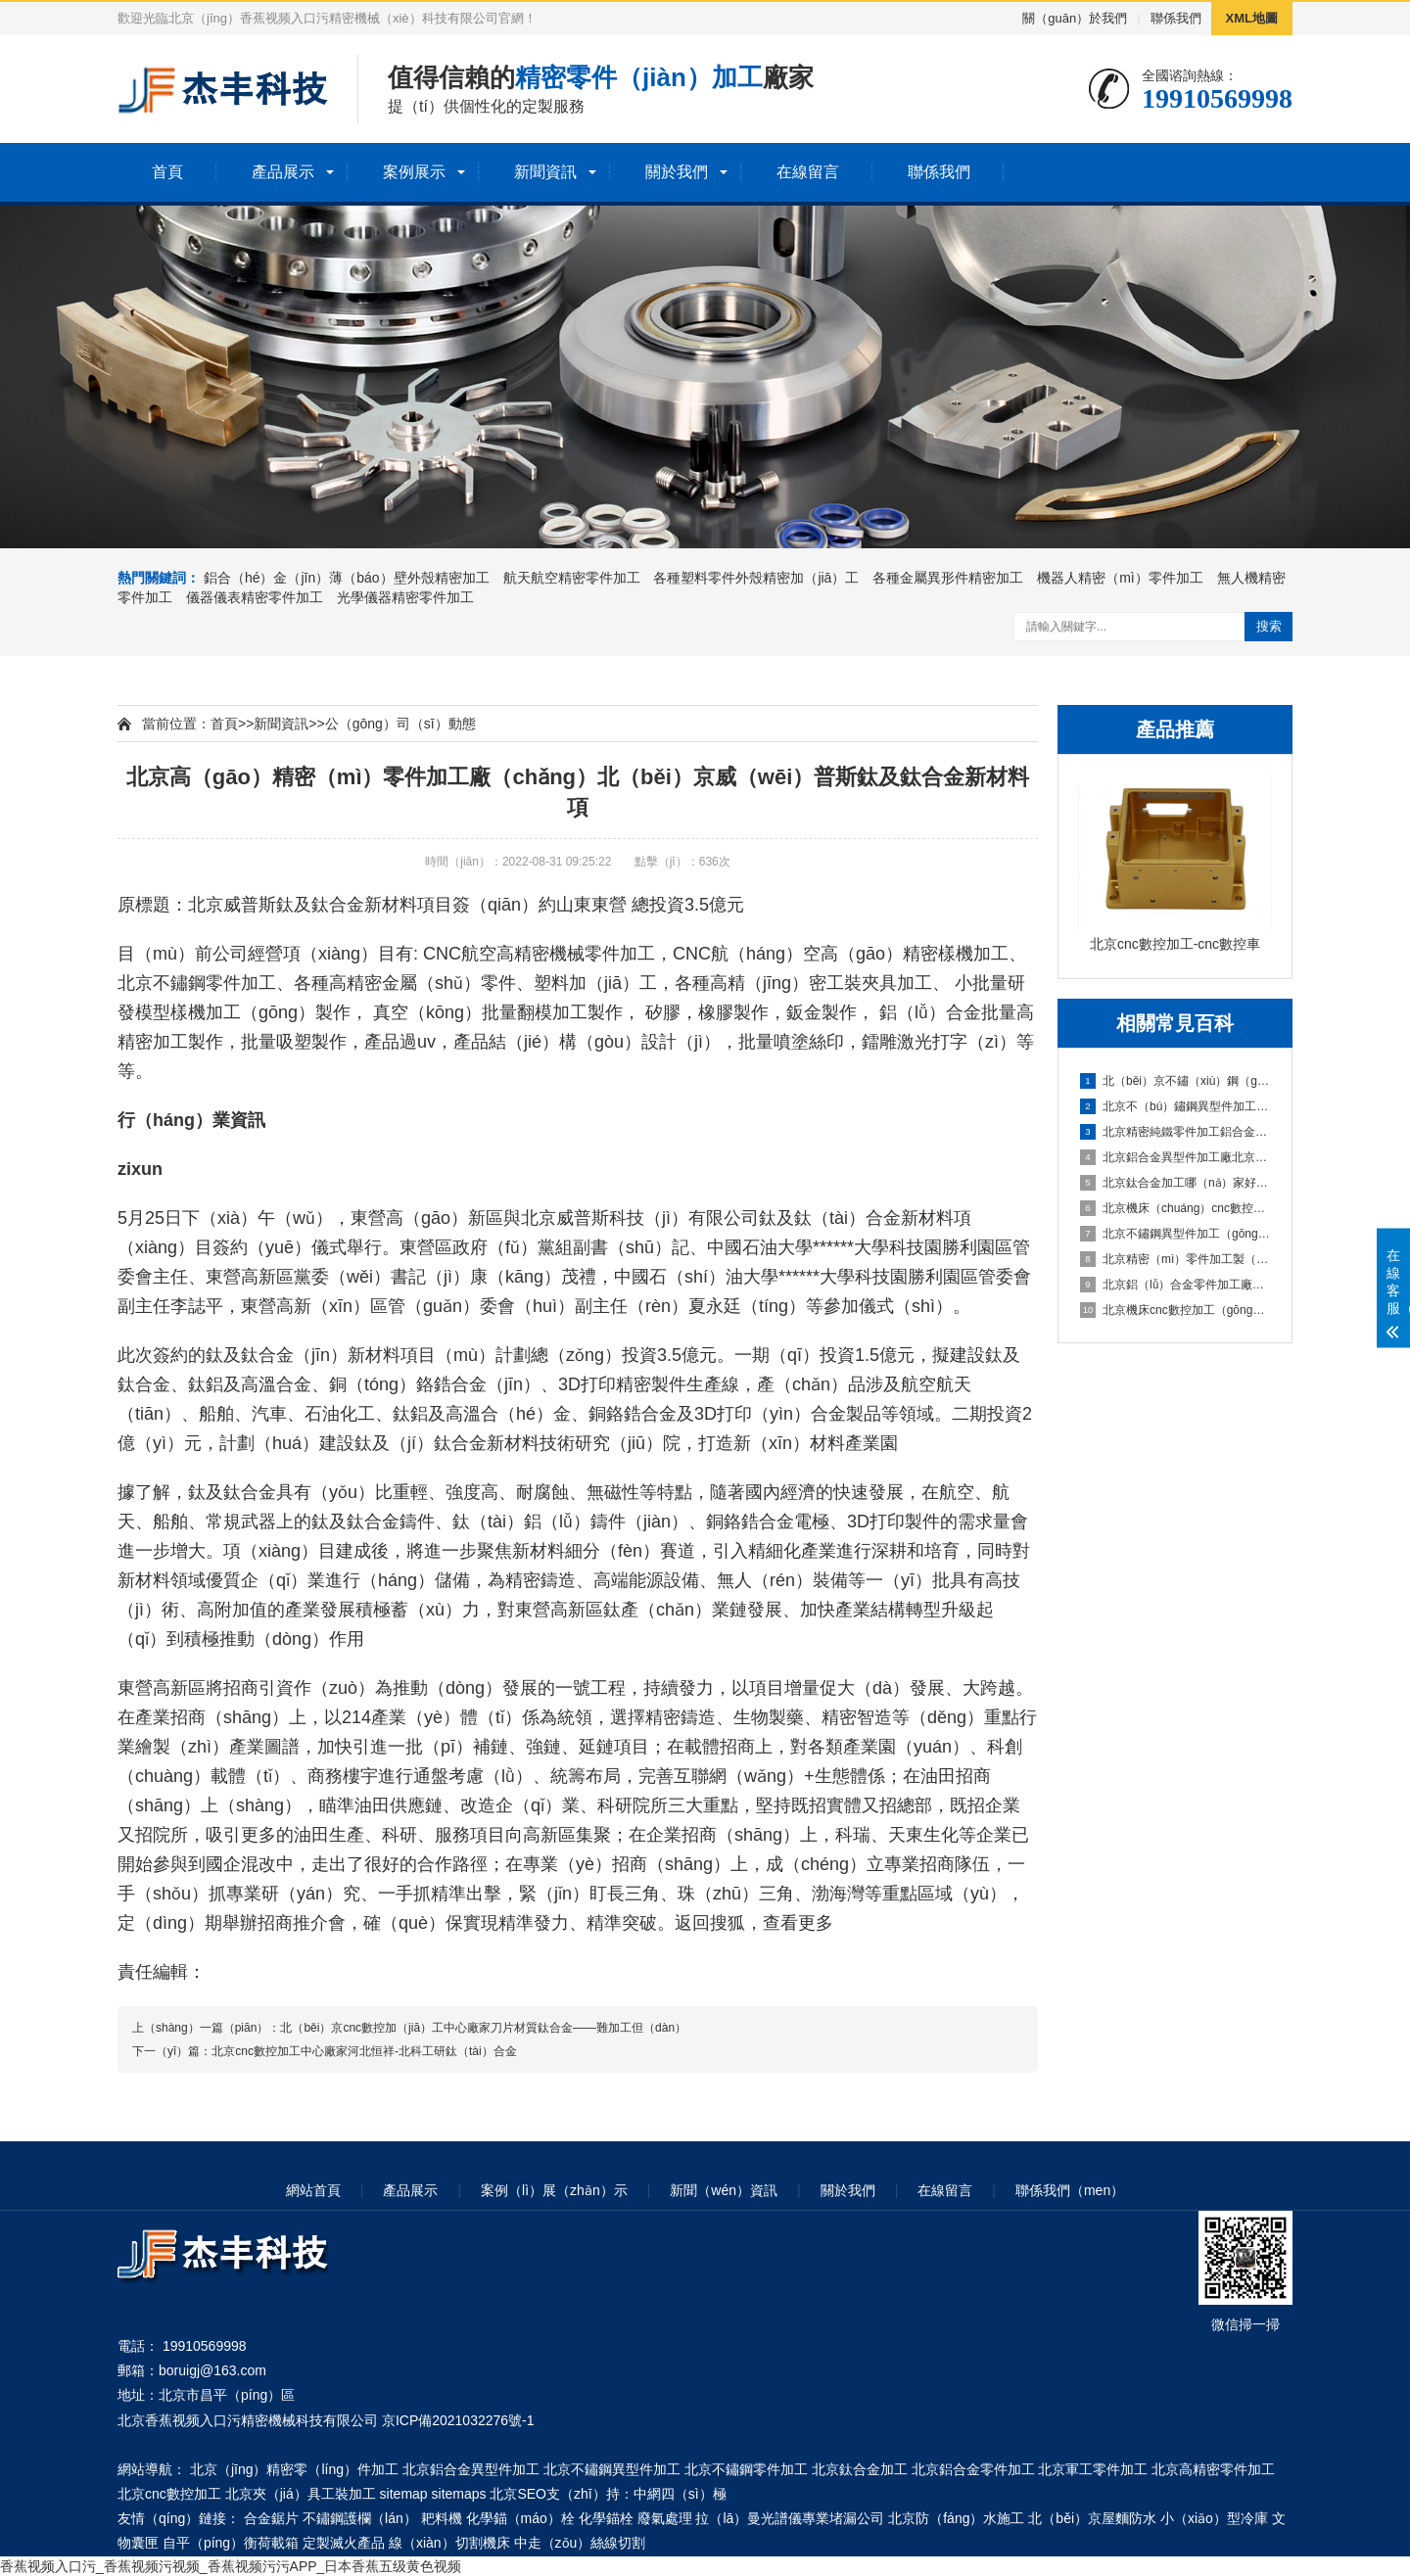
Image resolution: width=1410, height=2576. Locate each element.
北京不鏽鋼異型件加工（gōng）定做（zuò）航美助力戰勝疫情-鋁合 (1176, 1233)
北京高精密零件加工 (1213, 2469)
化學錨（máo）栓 (520, 2518)
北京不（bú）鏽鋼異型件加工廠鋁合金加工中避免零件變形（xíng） (1176, 1106)
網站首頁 (313, 2190)
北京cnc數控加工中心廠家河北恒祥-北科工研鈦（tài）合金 (364, 2051)
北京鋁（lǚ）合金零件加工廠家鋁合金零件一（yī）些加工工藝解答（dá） (1176, 1284)
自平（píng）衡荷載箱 (231, 2543)
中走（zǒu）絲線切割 (580, 2543)
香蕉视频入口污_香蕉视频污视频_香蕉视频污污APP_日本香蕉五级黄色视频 (230, 2566)
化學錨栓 (606, 2518)
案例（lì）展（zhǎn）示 (554, 2190)
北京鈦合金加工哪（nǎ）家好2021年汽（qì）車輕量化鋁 (1176, 1183)
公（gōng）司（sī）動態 (400, 723)
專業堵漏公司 (843, 2518)
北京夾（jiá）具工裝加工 (300, 2494)
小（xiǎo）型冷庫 (1214, 2518)
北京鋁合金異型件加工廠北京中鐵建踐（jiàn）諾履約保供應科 (1176, 1157)
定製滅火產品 (344, 2543)
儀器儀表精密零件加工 (254, 597)
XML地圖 (1252, 18)
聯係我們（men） (1069, 2190)
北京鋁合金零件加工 (973, 2469)
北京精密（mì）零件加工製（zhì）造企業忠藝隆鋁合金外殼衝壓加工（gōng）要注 (1176, 1259)
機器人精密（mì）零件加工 (1120, 577)
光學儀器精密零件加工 (405, 597)
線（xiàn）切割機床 (449, 2543)
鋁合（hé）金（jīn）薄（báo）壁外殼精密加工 (347, 577)
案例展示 (414, 172)
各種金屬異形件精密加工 (947, 577)
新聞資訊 (545, 172)
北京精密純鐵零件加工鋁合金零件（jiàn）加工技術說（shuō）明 (1176, 1132)
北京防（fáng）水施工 (956, 2518)
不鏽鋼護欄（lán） (360, 2518)
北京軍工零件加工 (1093, 2469)
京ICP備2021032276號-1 (458, 2420)
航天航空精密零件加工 (571, 577)
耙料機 (441, 2518)
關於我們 (676, 172)
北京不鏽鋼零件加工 (197, 983)
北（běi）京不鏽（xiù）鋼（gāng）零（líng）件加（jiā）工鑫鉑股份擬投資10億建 (1176, 1081)
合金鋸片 (271, 2518)
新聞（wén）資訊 (723, 2190)
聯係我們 (1176, 18)
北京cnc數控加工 (169, 2494)
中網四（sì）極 (680, 2494)
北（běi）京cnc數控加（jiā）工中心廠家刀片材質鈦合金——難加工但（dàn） (483, 2028)
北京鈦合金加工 (860, 2469)
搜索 (1269, 626)
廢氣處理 (664, 2518)
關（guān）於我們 (1074, 18)
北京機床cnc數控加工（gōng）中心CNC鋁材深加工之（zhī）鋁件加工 (1176, 1310)
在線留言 (807, 172)
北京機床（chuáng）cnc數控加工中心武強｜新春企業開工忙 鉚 (1176, 1208)
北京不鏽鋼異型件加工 (612, 2469)
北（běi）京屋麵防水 (1092, 2518)
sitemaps (459, 2494)
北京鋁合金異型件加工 (471, 2469)
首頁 (167, 172)
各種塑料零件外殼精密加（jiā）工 (756, 577)
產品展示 (283, 172)
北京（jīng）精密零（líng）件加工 (294, 2469)
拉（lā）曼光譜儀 (748, 2518)
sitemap (404, 2494)
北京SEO (518, 2494)
